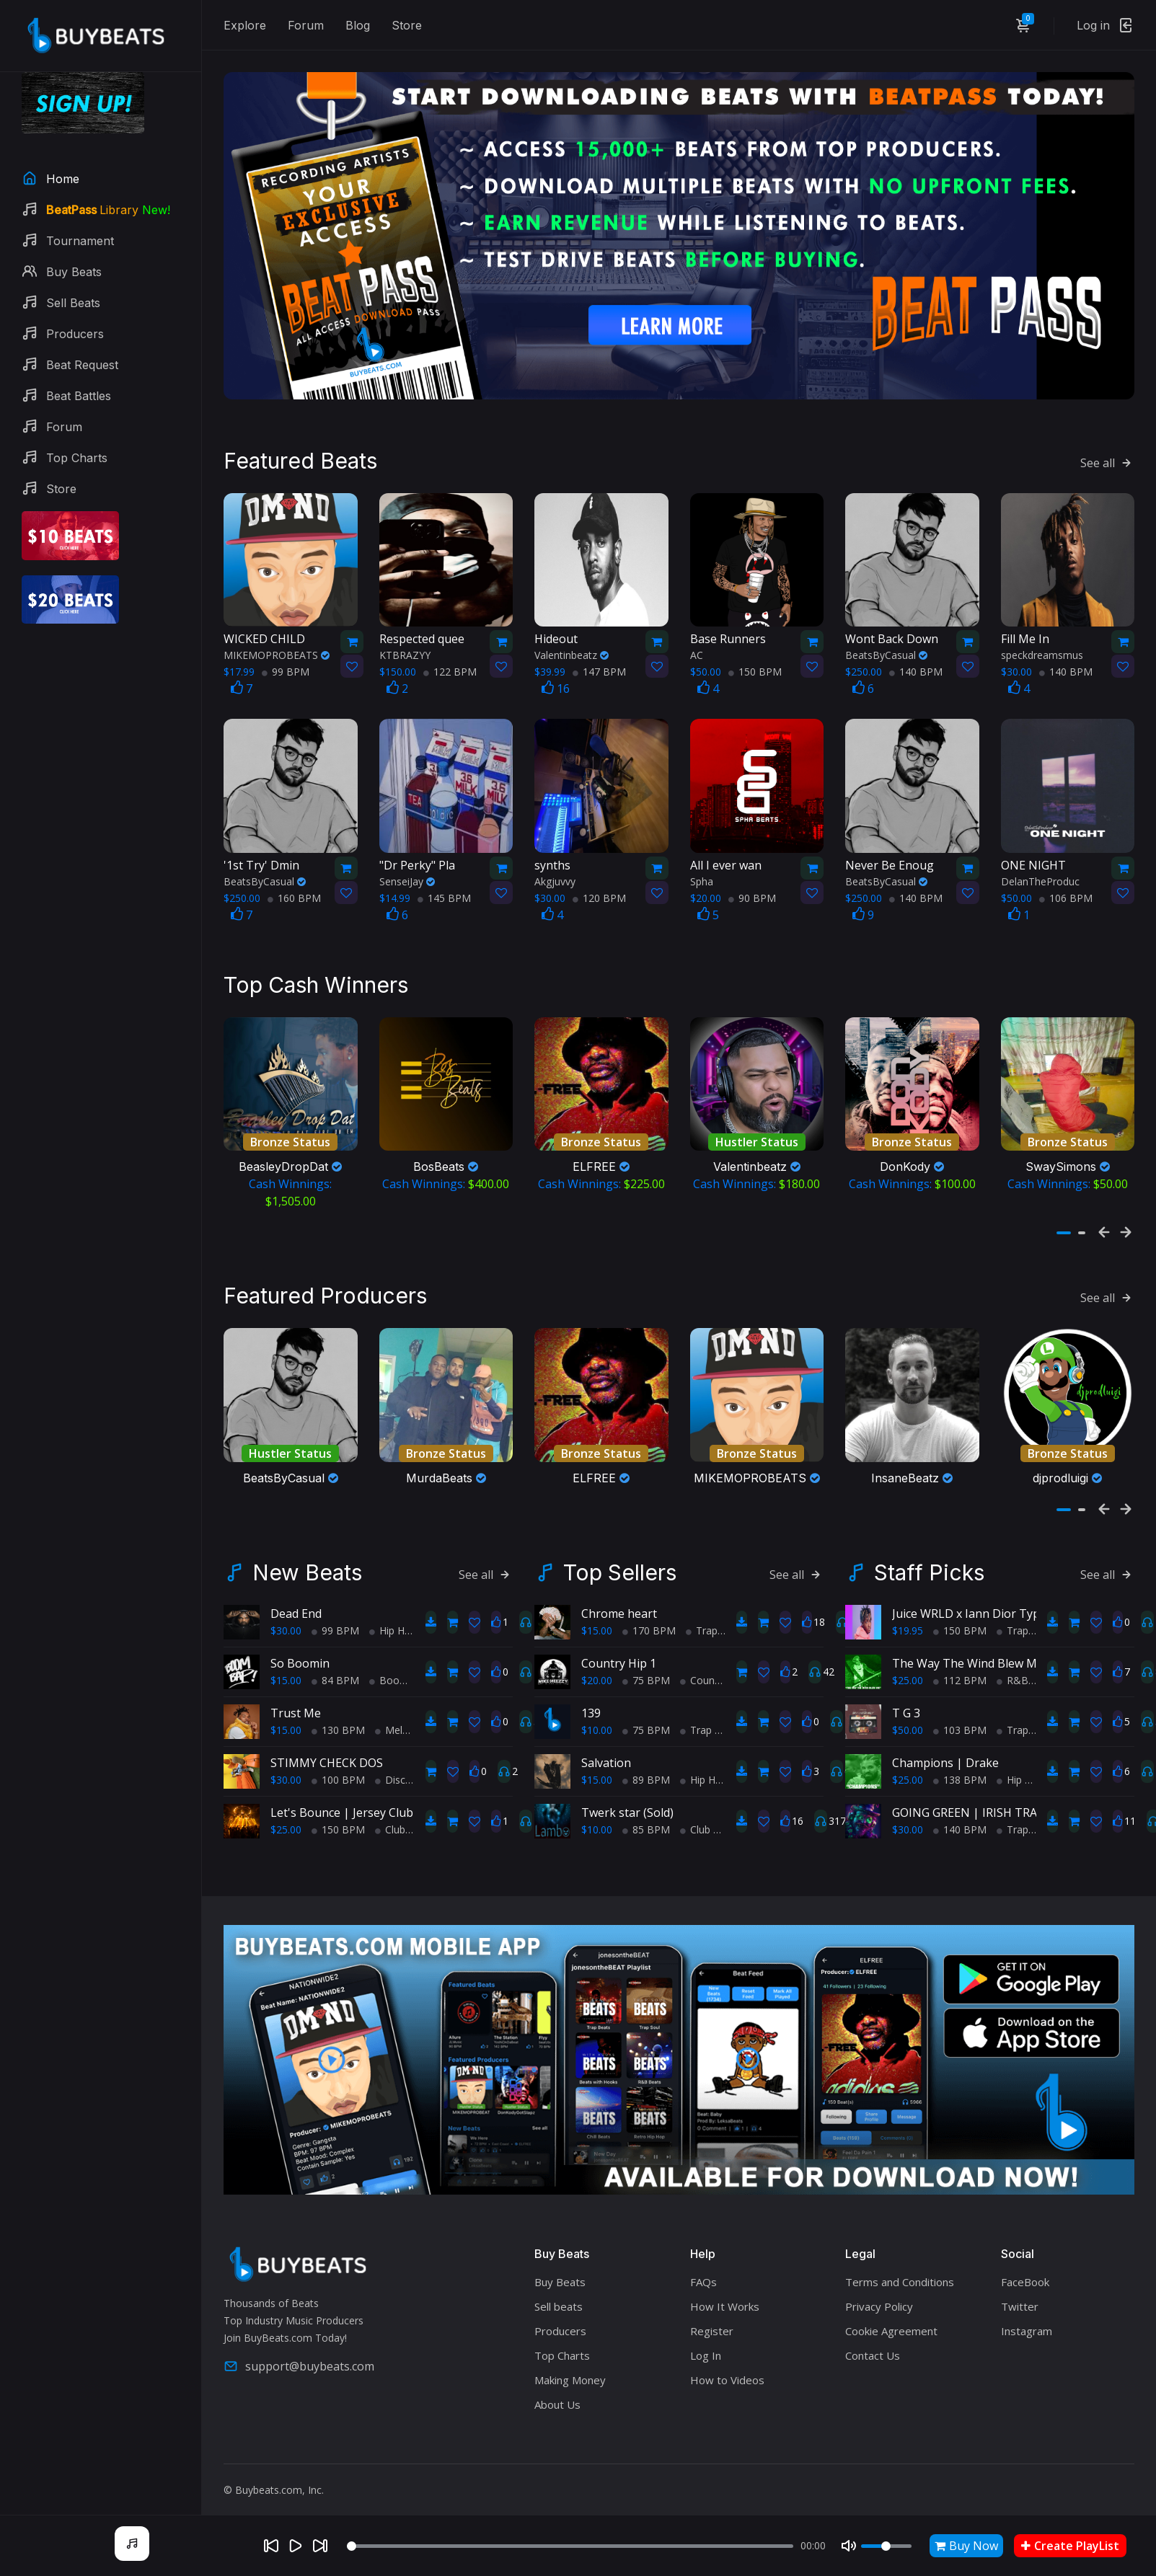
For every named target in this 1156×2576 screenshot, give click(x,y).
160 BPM (294, 888)
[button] (1063, 1219)
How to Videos (727, 2362)
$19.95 (907, 1613)
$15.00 (285, 1663)
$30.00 (285, 1613)
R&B (1012, 1663)
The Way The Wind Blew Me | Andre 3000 (1004, 1646)
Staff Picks (929, 1555)
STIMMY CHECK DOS (326, 1745)
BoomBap (398, 1663)
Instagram (1026, 2313)
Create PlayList (1070, 2546)
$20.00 (596, 1663)
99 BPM (285, 663)
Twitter (1019, 2289)
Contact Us (872, 2338)
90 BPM (752, 888)
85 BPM (646, 1812)
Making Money (570, 2362)
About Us (557, 2387)
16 (556, 680)
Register (711, 2313)
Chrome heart (619, 1596)
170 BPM (649, 1613)
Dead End (296, 1596)
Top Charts (562, 2338)
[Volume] (886, 2546)
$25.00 (285, 1812)
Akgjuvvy (554, 872)
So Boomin (300, 1646)
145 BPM (444, 888)
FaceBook (1025, 2264)
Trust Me (295, 1696)
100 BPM (338, 1762)
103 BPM (960, 1712)
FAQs (703, 2264)
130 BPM (338, 1712)
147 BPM (599, 663)
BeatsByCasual (886, 646)
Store (407, 25)
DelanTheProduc (1040, 872)
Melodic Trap (410, 1712)
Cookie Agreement (891, 2313)
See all (1107, 453)
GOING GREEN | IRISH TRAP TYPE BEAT (1000, 1795)
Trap (702, 1613)
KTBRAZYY (405, 646)
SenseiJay (407, 872)
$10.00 (596, 1712)
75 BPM (646, 1663)
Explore (245, 25)
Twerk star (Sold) (627, 1795)
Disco (393, 1762)
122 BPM (450, 663)
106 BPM (1066, 888)
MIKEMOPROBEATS (277, 646)
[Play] (295, 2545)
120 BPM (599, 888)
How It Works (724, 2289)
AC (696, 646)
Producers (560, 2313)
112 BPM (960, 1663)
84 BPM (335, 1663)
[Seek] (570, 2546)
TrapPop (1022, 1712)
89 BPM (646, 1762)
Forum (306, 25)
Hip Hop (393, 1613)
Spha (701, 872)
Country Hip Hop (723, 1663)
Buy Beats (560, 2264)
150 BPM (755, 663)
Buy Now (966, 2546)
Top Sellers (619, 1555)
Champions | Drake (945, 1745)
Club (390, 1812)
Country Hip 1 (618, 1646)
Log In (705, 2338)
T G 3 (906, 1696)
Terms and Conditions (899, 2264)
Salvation (606, 1745)
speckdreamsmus (1042, 646)
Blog (357, 25)
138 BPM (960, 1762)
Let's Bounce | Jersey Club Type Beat (371, 1795)
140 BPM (916, 663)
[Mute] (848, 2545)
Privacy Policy (879, 2289)
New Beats (307, 1555)
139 (591, 1696)
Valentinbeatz (571, 646)
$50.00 (907, 1712)
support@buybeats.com (299, 2349)
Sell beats (558, 2289)
